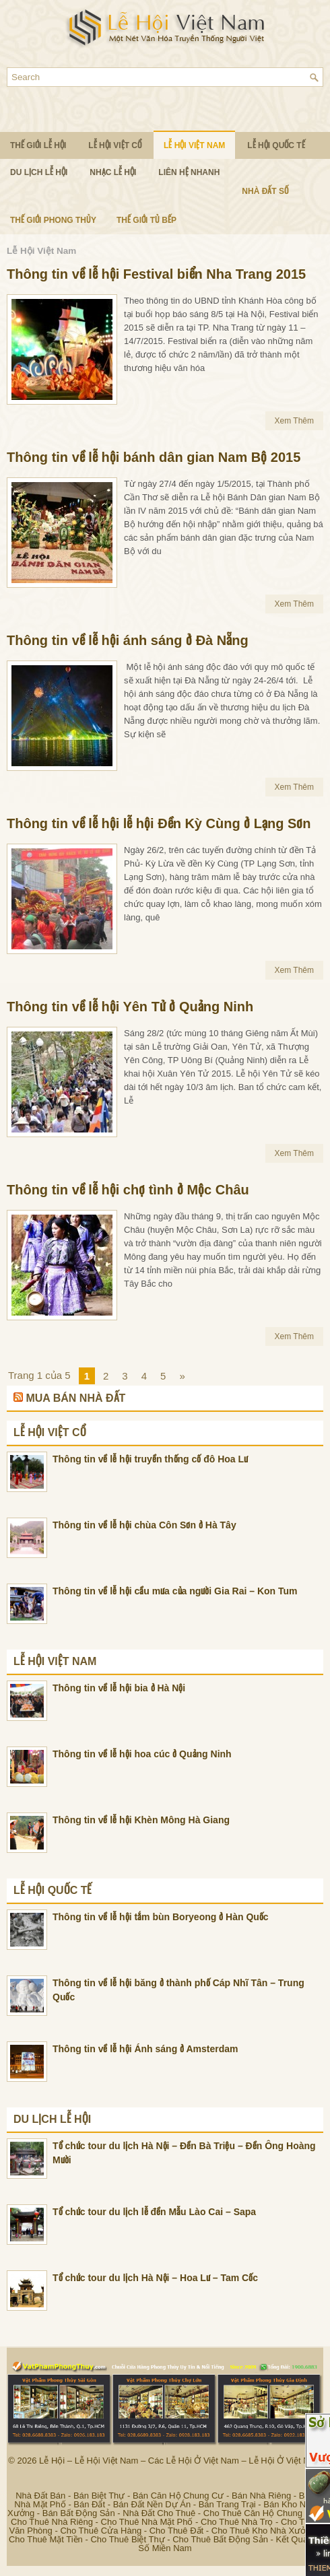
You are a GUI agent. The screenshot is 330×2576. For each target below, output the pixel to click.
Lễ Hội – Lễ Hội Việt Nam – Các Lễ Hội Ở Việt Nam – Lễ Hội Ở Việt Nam (180, 2460)
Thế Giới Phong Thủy (53, 220)
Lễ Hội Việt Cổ (114, 145)
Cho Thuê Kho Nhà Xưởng (263, 2531)
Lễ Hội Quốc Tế (275, 145)
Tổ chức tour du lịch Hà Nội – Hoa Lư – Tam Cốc (155, 2277)
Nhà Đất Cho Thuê (159, 2513)
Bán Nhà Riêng (261, 2495)
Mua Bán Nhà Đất (75, 1398)
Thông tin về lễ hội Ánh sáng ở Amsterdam (145, 2048)
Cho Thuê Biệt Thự (127, 2539)
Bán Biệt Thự (99, 2495)
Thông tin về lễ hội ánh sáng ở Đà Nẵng (128, 640)
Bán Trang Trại (227, 2504)
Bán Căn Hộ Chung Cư (178, 2495)
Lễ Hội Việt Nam (194, 145)
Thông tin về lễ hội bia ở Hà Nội (119, 1688)
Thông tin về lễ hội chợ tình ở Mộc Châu (128, 1189)
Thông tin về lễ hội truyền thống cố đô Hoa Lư (150, 1459)
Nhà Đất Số (265, 191)
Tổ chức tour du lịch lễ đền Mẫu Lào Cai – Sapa (154, 2211)
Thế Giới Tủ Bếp (146, 220)
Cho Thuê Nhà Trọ (237, 2522)
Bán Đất (89, 2504)
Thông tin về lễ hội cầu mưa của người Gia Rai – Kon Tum (175, 1591)
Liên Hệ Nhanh (189, 172)
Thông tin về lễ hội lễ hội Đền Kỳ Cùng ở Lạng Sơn (159, 823)
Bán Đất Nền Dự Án (152, 2504)
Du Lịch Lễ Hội (38, 172)
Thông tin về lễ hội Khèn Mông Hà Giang (141, 1820)
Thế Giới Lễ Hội (38, 145)
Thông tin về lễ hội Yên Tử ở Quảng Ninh (130, 1006)
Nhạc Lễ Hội (113, 172)
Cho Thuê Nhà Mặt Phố (147, 2522)
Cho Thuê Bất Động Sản (220, 2539)
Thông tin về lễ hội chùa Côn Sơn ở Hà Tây (144, 1525)
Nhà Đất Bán (40, 2495)
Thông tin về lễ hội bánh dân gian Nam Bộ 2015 (153, 457)
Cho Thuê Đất (176, 2531)
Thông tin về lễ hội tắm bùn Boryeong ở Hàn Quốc (161, 1916)
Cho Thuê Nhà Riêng (52, 2522)
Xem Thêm (294, 421)
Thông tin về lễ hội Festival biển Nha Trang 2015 (156, 274)
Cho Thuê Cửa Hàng (100, 2531)
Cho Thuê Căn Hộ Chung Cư (260, 2513)
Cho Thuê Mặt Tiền (46, 2539)
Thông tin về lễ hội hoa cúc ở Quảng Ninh (142, 1754)
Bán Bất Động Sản (78, 2513)
